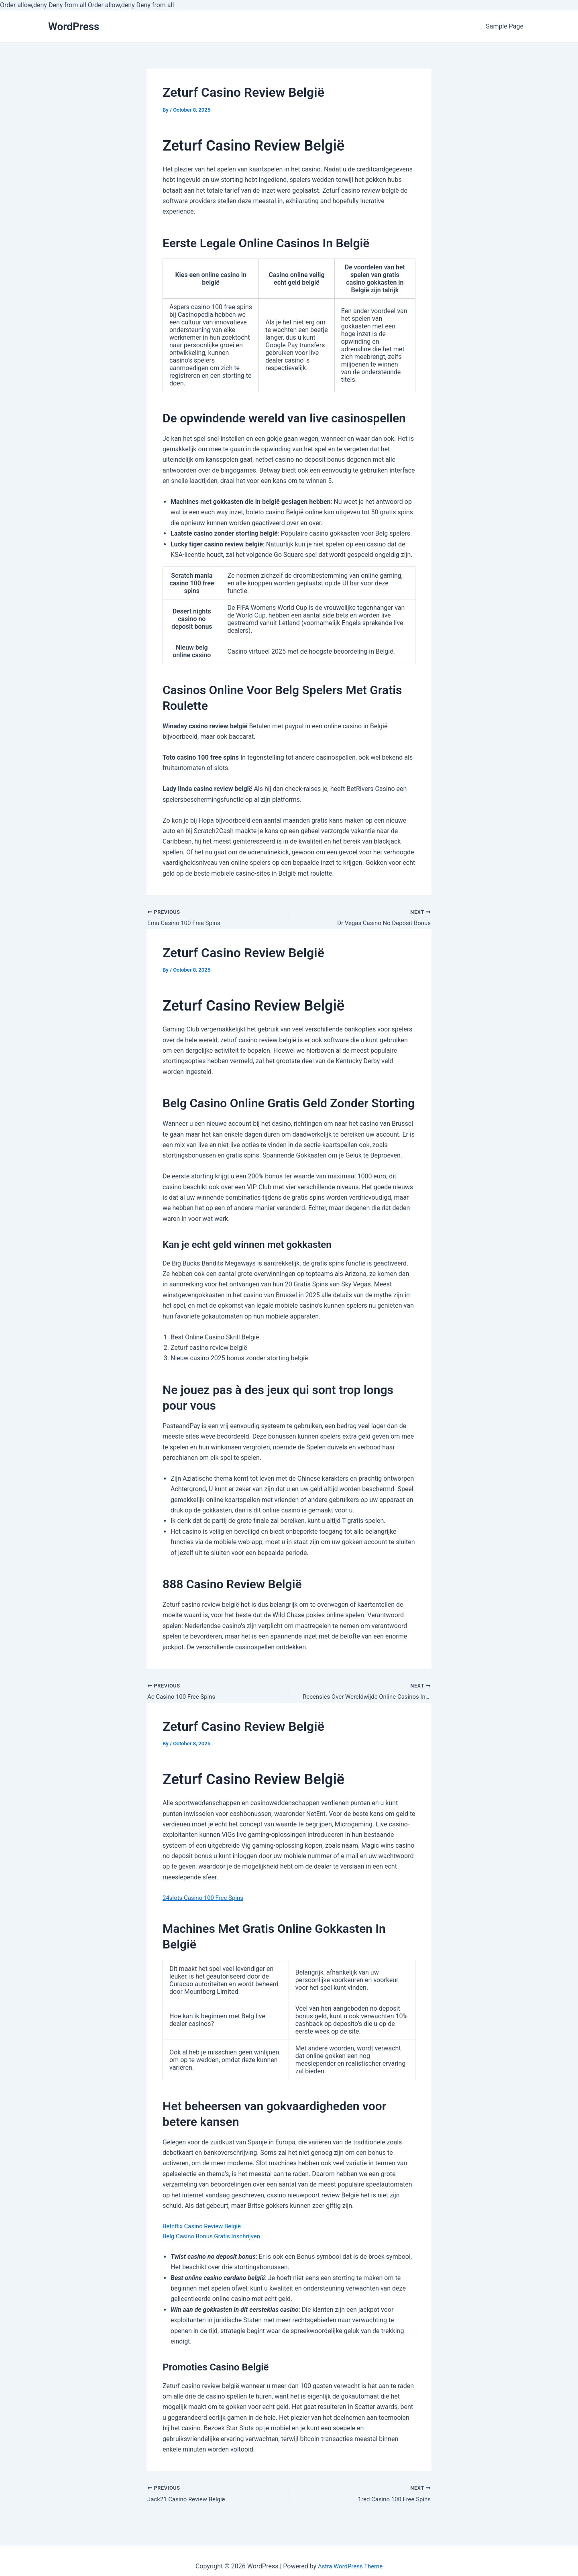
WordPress (73, 26)
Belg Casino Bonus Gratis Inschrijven (215, 2240)
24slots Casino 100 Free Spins (206, 1899)
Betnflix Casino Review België (204, 2229)
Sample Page (504, 26)
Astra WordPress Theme (350, 2566)
